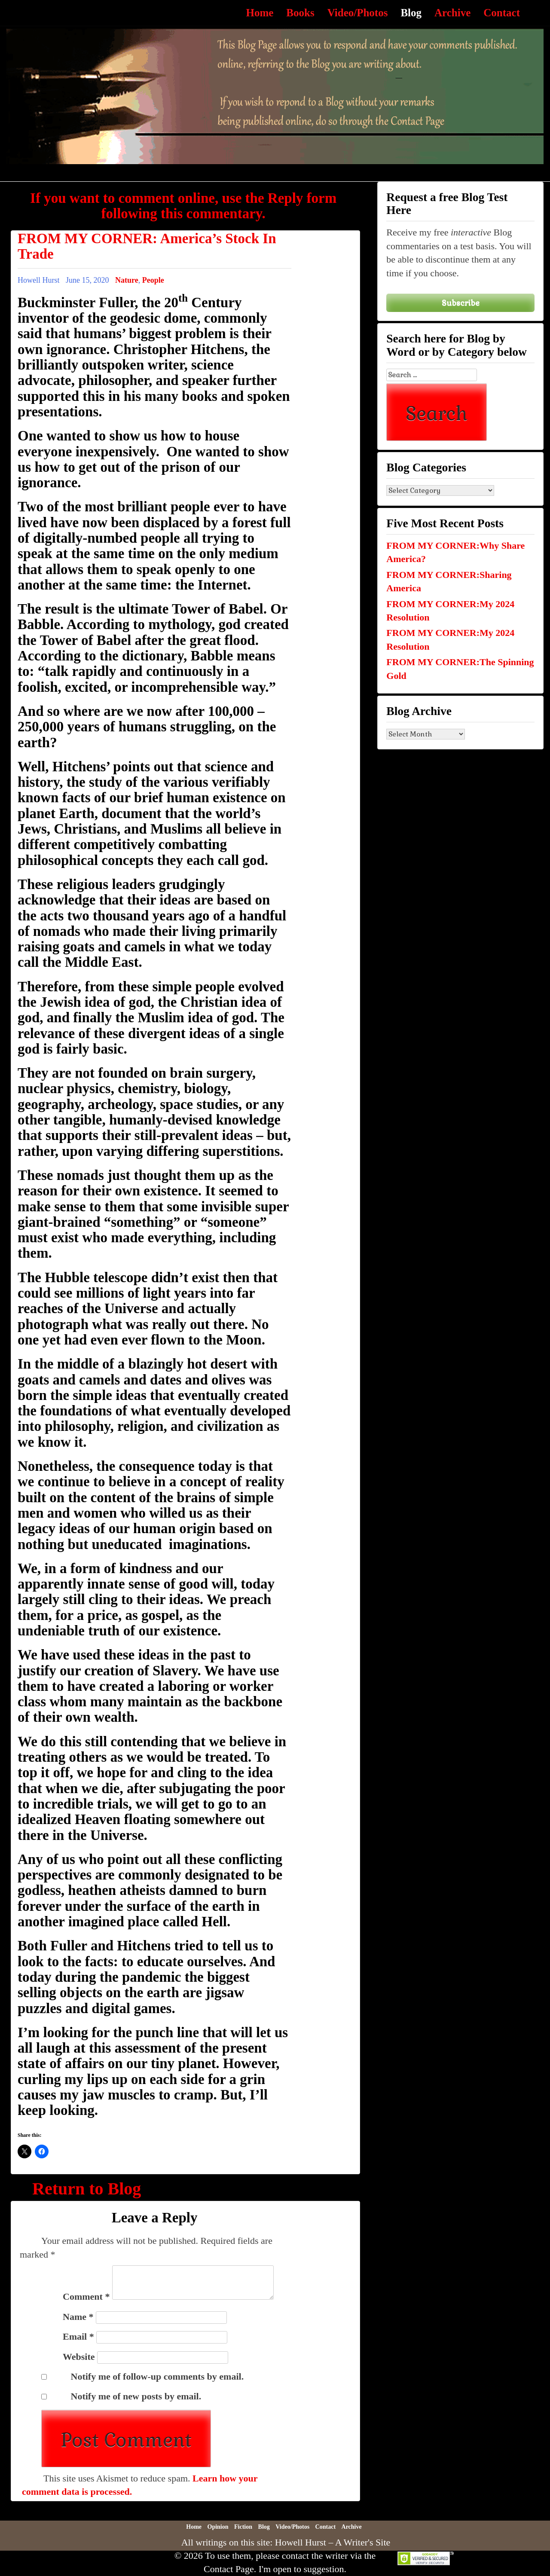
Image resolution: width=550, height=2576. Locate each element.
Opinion (218, 2527)
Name (78, 2316)
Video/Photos (357, 12)
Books (300, 12)
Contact (501, 12)
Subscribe (461, 303)
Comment (86, 2296)
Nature (126, 280)
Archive (452, 12)
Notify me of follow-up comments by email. (157, 2376)
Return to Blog (86, 2188)
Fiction (243, 2527)
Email (78, 2336)
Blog (411, 12)
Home (259, 12)
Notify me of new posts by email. (136, 2396)
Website (79, 2356)
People (153, 280)
